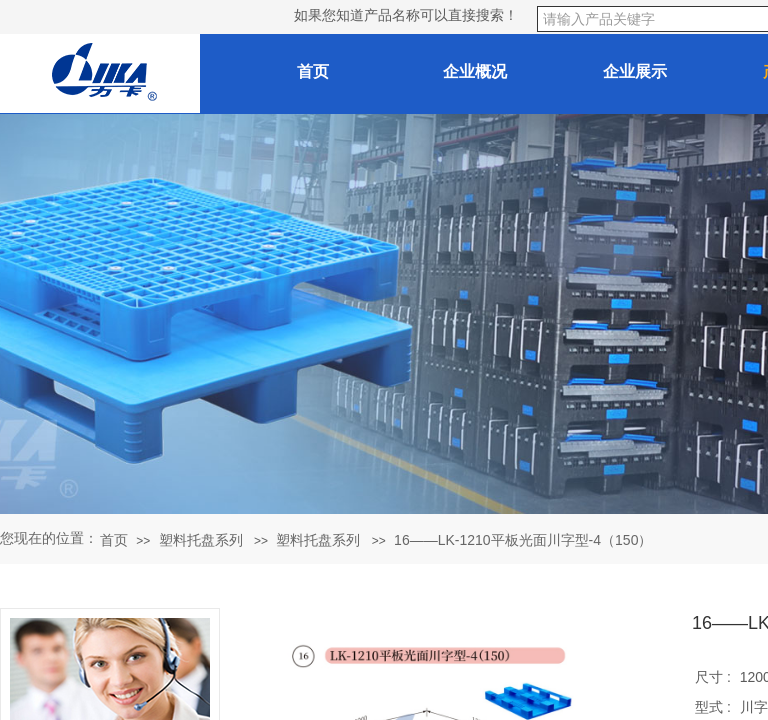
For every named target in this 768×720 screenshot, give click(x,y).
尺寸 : (715, 677)
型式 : (715, 707)
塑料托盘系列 (201, 540)
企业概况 (475, 71)
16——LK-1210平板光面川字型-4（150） (523, 540)
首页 (114, 540)
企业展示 (635, 71)
